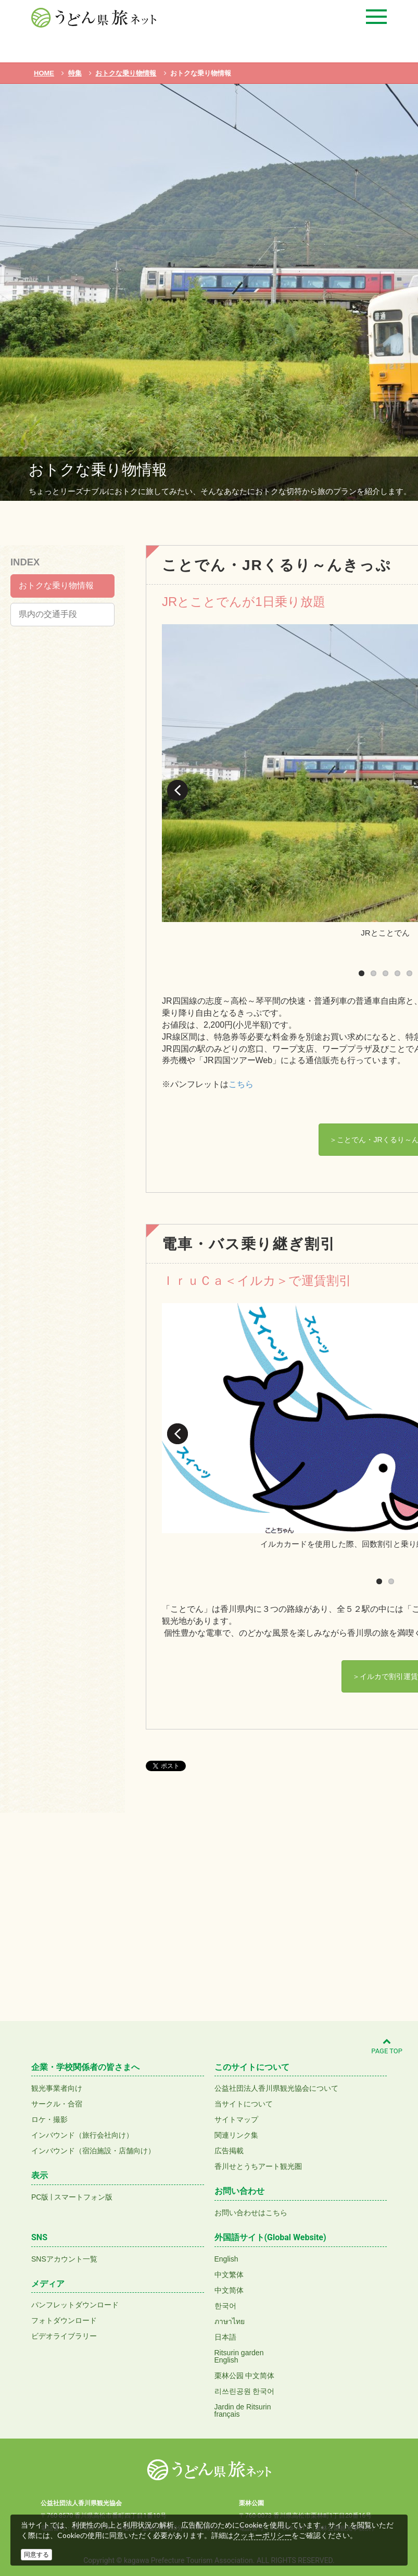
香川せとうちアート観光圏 (258, 2166)
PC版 (39, 2197)
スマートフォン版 (83, 2197)
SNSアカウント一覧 (64, 2259)
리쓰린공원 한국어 (244, 2391)
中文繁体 (229, 2274)
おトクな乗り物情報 (56, 585)
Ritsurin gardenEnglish (239, 2356)
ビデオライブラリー (64, 2336)
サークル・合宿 (56, 2104)
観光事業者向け (56, 2088)
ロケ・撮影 (49, 2119)
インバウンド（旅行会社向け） (82, 2135)
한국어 (225, 2306)
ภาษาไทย (229, 2321)
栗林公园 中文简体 (244, 2375)
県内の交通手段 (48, 614)
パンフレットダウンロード (75, 2305)
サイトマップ (236, 2119)
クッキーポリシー (262, 2535)
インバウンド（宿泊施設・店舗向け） (93, 2150)
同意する (36, 2554)
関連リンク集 (236, 2135)
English (226, 2259)
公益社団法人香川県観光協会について (276, 2088)
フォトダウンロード (64, 2320)
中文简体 (229, 2290)
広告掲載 (229, 2150)
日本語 (225, 2337)
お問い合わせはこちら (250, 2212)
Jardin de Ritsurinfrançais (242, 2410)
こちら (241, 1084)
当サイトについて (243, 2104)
